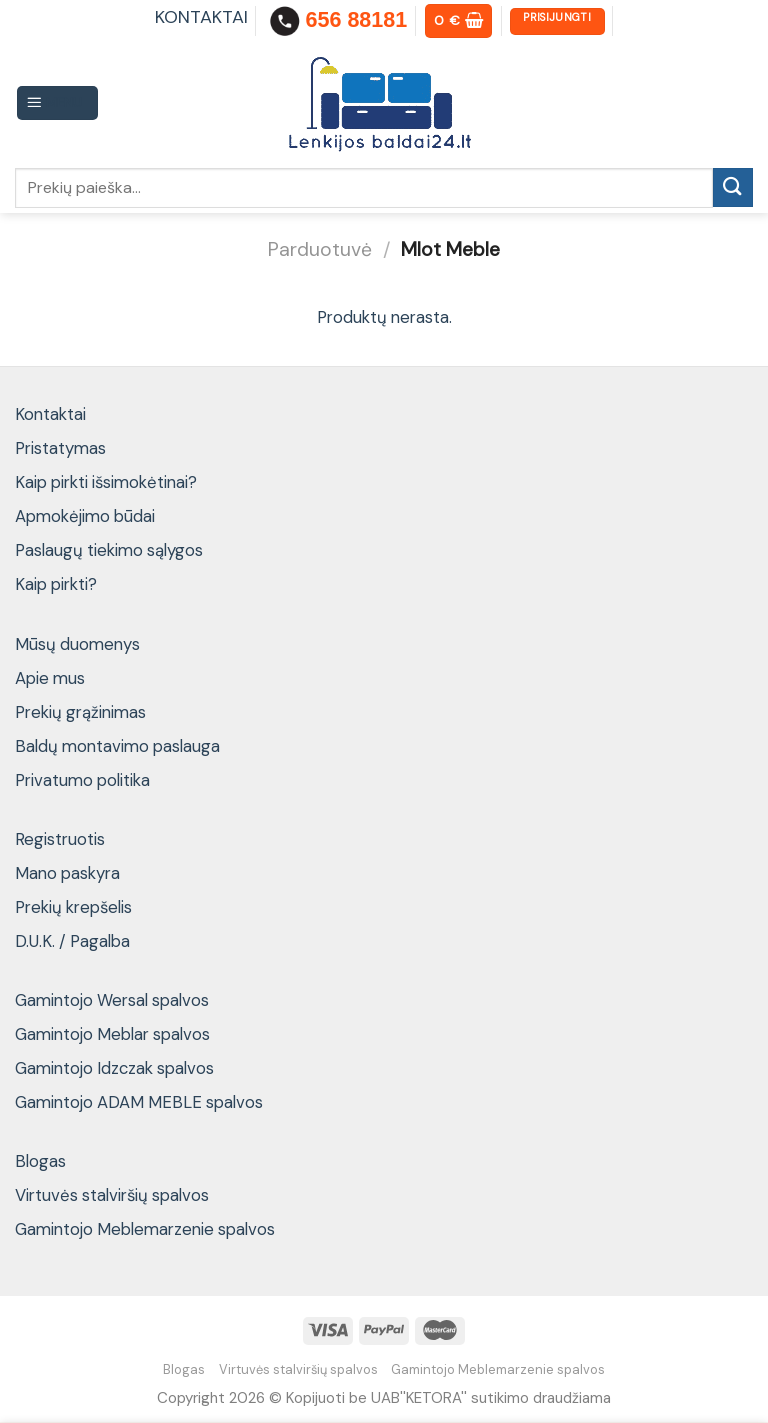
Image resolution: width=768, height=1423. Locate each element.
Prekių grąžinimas (80, 712)
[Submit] (733, 187)
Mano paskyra (67, 873)
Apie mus (50, 678)
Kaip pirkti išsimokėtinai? (106, 482)
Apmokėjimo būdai (85, 516)
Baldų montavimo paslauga (117, 746)
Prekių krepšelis (73, 907)
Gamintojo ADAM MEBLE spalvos (139, 1102)
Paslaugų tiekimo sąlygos (109, 550)
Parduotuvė (320, 249)
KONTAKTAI (201, 17)
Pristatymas (60, 448)
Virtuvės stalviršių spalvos (112, 1195)
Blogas (40, 1161)
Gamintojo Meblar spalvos (112, 1034)
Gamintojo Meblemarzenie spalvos (145, 1229)
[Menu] (58, 103)
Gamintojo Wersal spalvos (112, 1000)
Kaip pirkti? (56, 584)
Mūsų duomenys (77, 644)
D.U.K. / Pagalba (72, 941)
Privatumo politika (82, 780)
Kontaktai (50, 414)
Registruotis (60, 839)
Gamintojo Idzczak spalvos (114, 1068)
